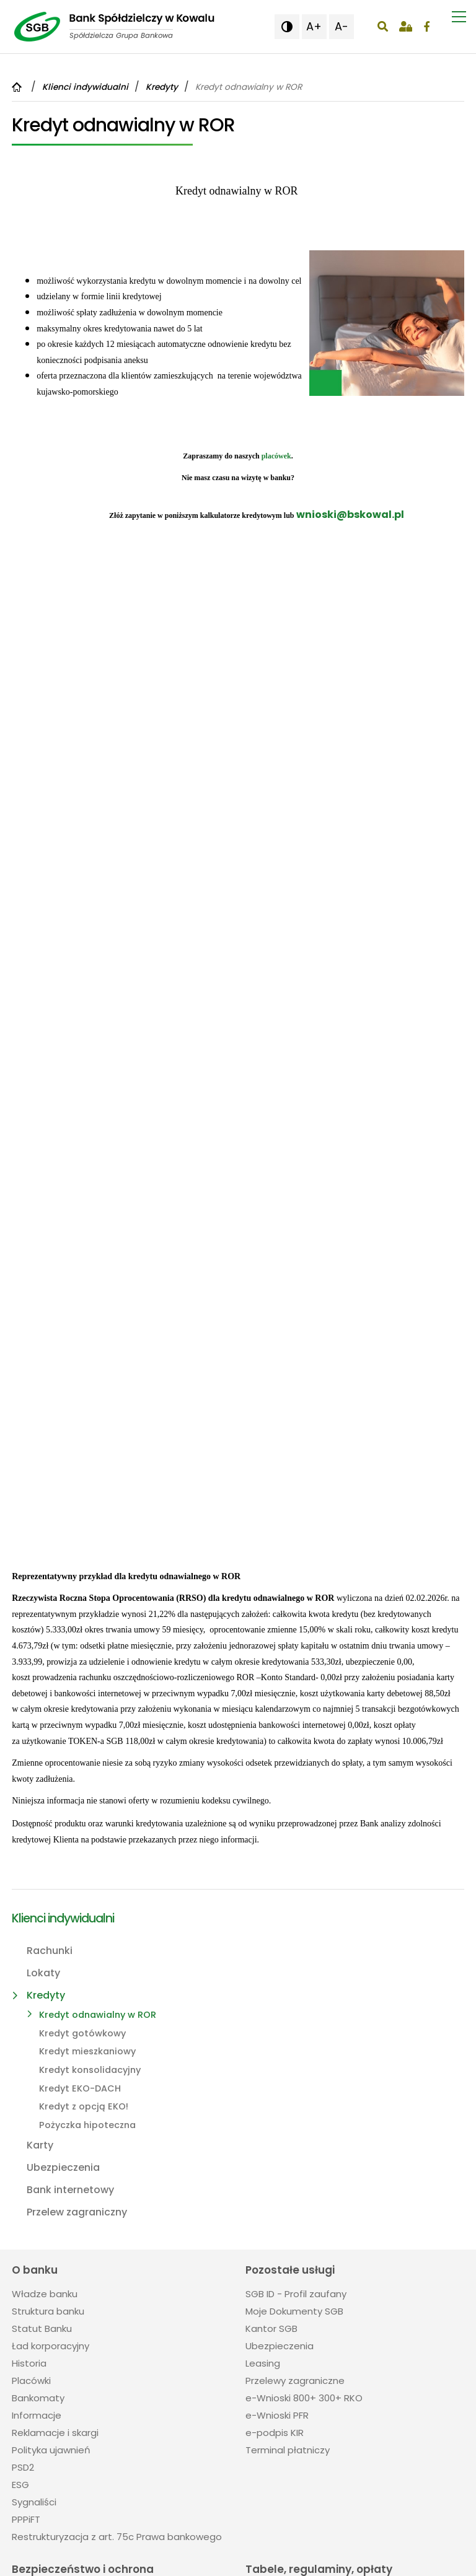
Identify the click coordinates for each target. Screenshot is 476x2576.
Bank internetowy (70, 1766)
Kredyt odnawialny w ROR (97, 1591)
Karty (40, 1721)
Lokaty (43, 1549)
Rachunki (50, 1527)
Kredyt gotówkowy (82, 1609)
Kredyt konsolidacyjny (90, 1646)
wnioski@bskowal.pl (350, 514)
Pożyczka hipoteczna (87, 1701)
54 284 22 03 (60, 2320)
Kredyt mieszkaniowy (87, 1627)
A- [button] (341, 26)
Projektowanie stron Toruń (221, 2561)
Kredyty (46, 1571)
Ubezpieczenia (63, 1744)
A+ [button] (314, 26)
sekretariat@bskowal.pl (70, 2343)
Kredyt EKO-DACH (80, 1664)
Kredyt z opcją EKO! (83, 1682)
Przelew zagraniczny (77, 1788)
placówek (276, 456)
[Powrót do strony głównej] (18, 87)
